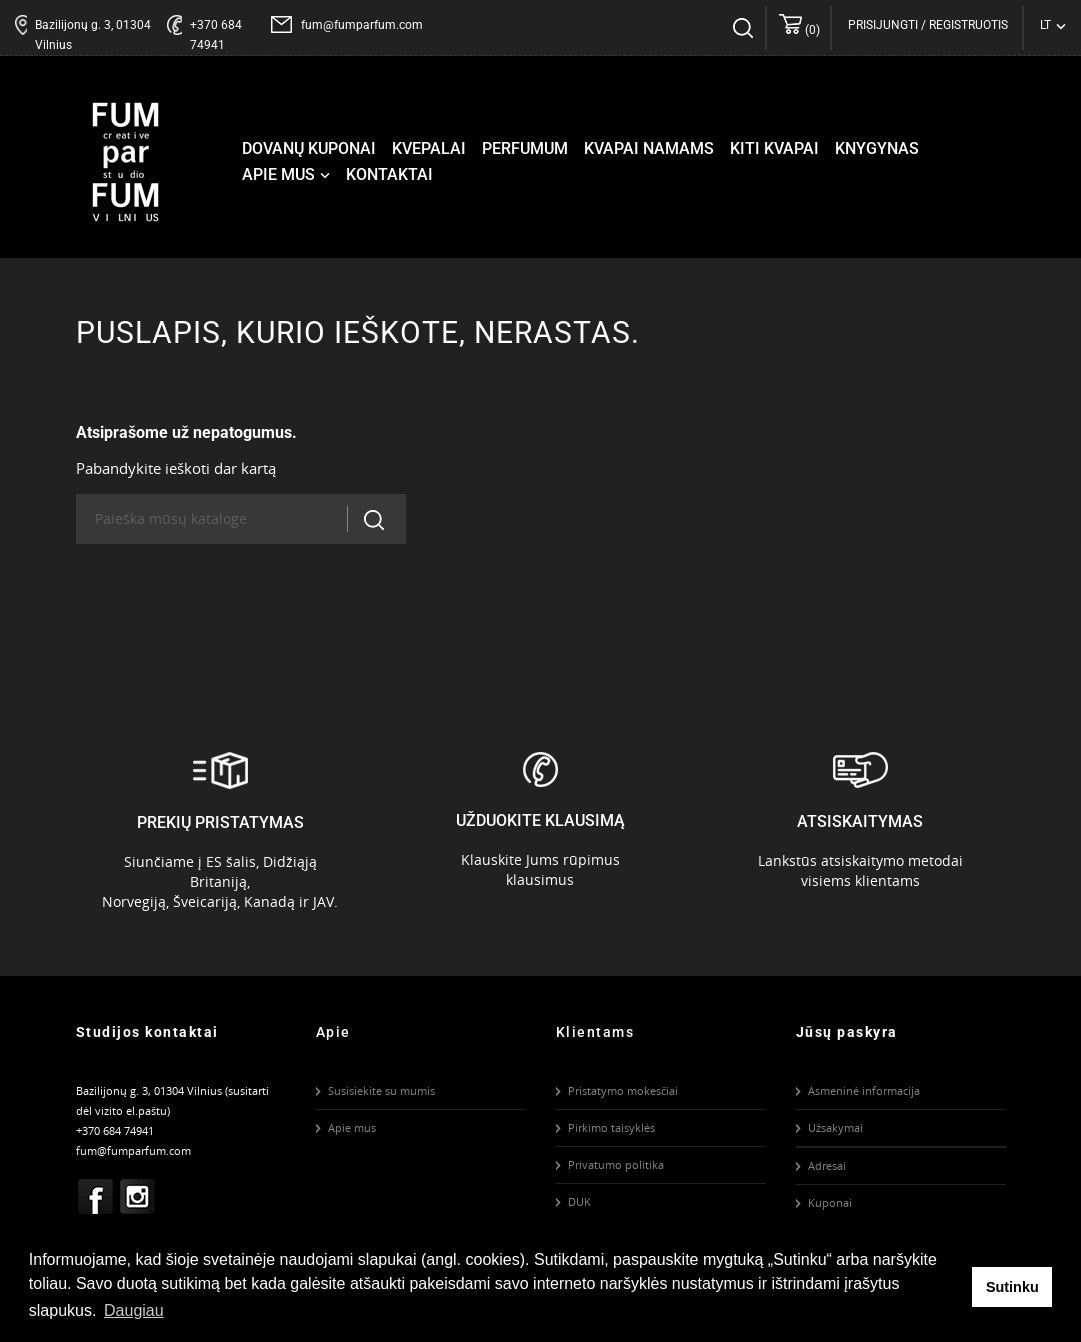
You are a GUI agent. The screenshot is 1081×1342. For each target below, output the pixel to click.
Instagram (137, 1197)
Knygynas (877, 148)
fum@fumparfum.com (362, 25)
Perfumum (525, 148)
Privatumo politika (616, 1164)
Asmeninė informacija (864, 1090)
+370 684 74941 (216, 35)
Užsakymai (835, 1127)
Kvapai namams (649, 148)
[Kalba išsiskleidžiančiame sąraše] (1053, 25)
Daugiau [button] (134, 1310)
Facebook (95, 1197)
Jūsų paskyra (847, 1032)
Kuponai (830, 1202)
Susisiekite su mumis (381, 1090)
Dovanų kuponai (309, 148)
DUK (579, 1201)
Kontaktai (389, 174)
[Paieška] (219, 519)
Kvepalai (429, 148)
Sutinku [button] (1012, 1287)
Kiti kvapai (774, 148)
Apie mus (288, 175)
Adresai (827, 1165)
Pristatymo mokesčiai (623, 1090)
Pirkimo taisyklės (611, 1127)
